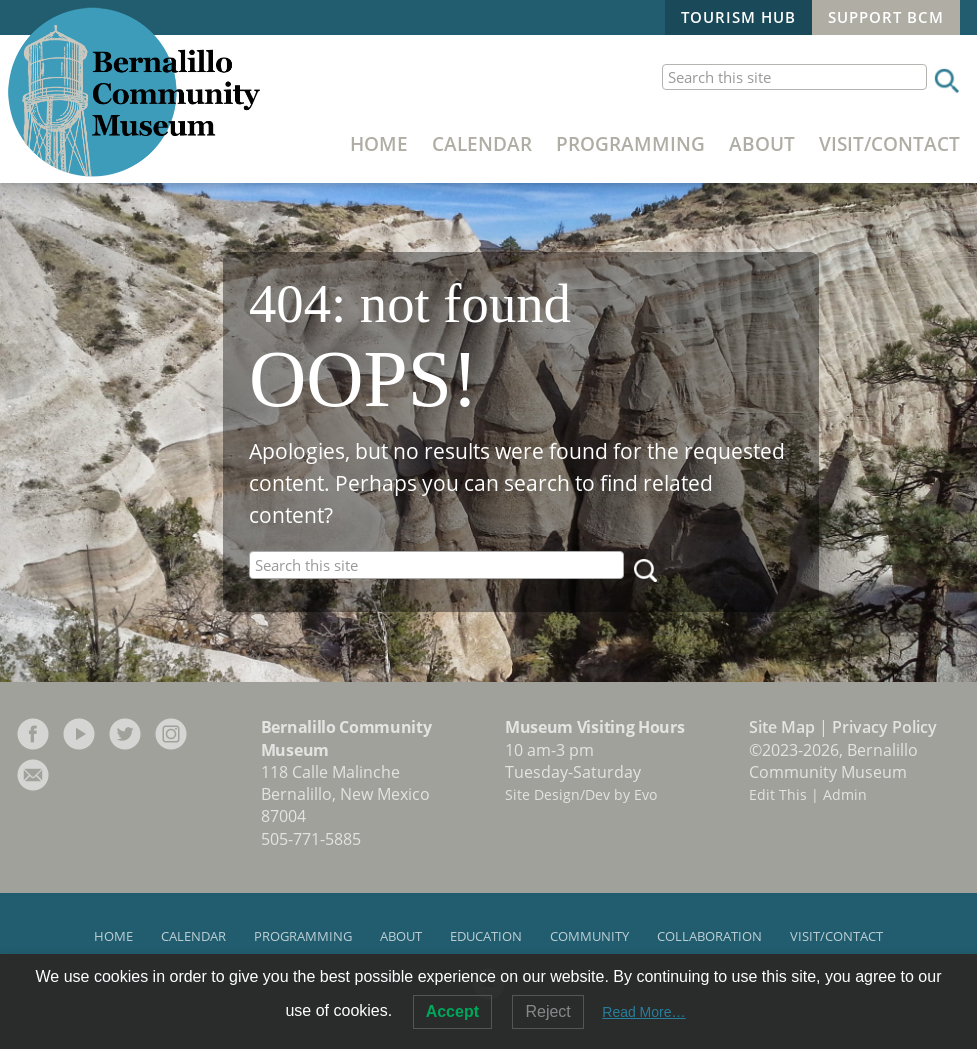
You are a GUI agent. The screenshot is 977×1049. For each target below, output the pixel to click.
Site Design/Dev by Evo (581, 794)
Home (379, 143)
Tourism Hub (738, 17)
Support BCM (886, 17)
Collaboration (709, 936)
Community (589, 936)
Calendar (482, 143)
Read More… (643, 1012)
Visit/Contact (889, 143)
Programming (630, 143)
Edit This (778, 794)
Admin (845, 794)
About (762, 143)
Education (486, 936)
